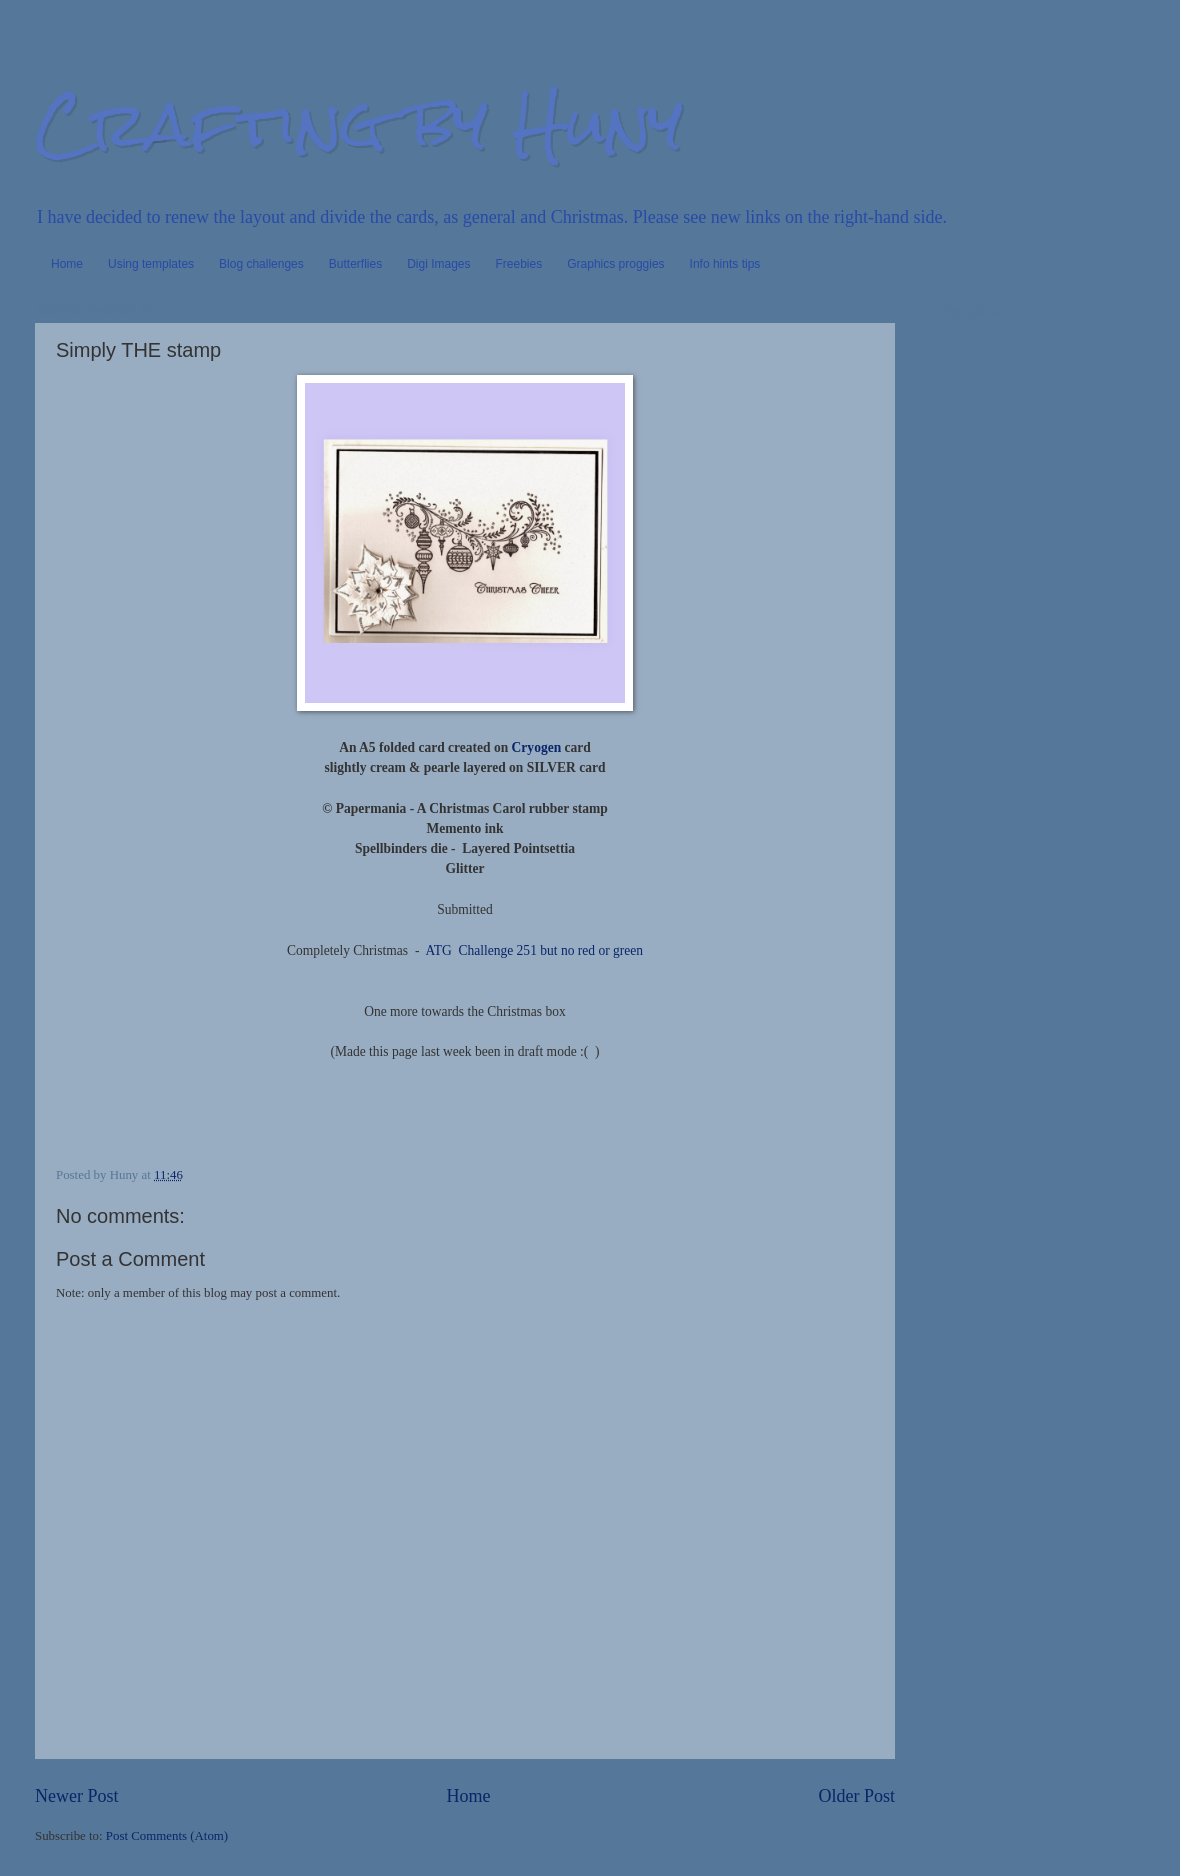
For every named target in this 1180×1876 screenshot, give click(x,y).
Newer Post (77, 1796)
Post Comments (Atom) (167, 1836)
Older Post (856, 1796)
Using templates (151, 264)
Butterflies (355, 264)
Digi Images (438, 264)
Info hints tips (725, 264)
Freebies (519, 264)
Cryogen (537, 747)
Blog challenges (261, 264)
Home (67, 264)
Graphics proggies (615, 264)
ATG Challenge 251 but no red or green (534, 950)
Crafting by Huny (359, 123)
